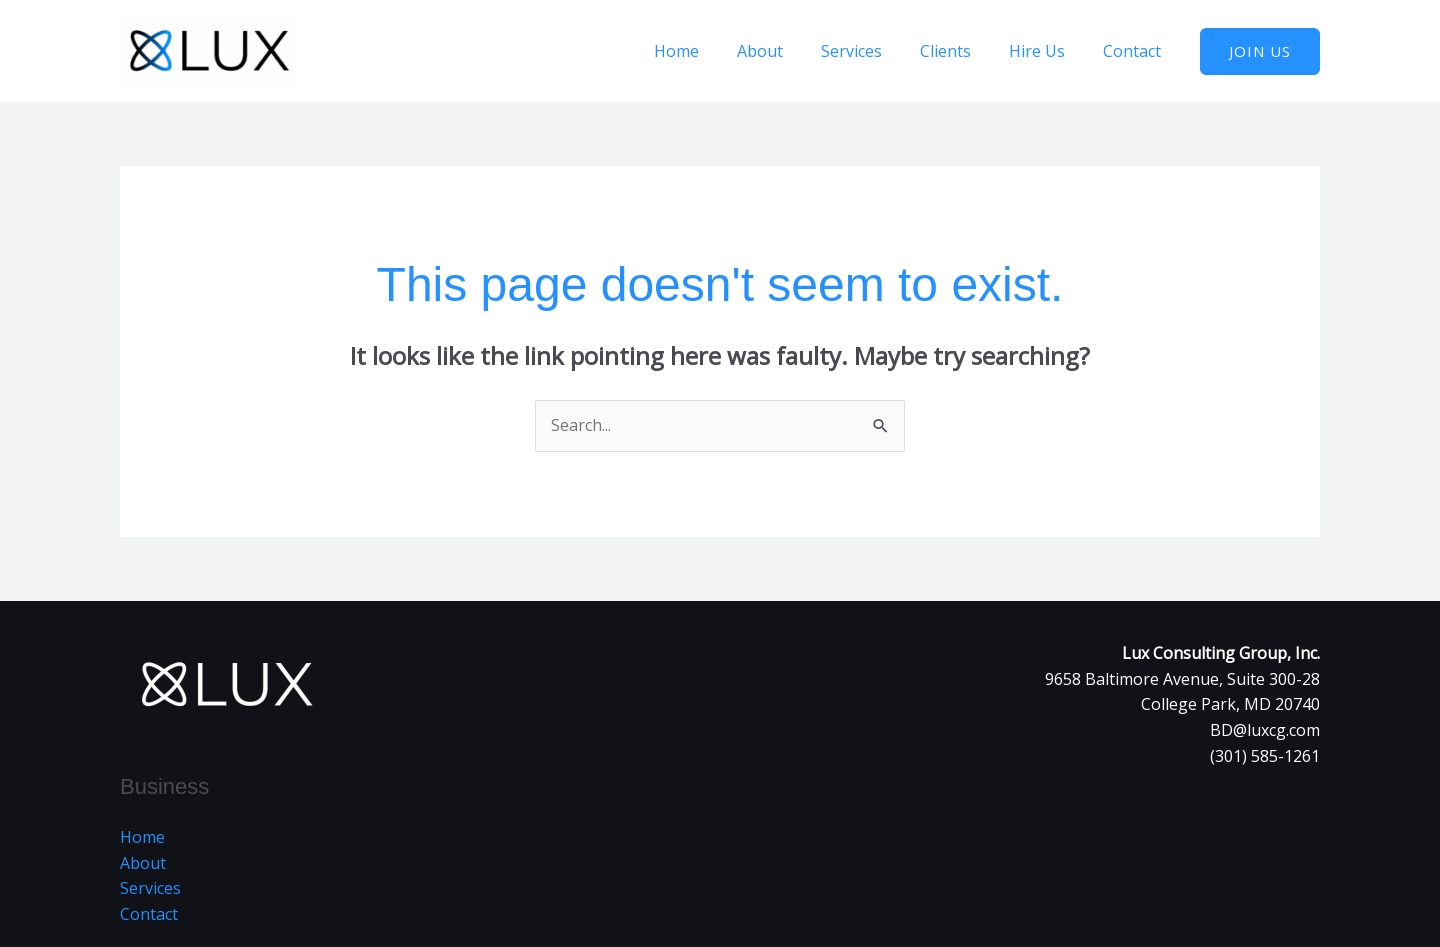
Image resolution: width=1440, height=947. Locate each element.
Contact (1135, 51)
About (787, 51)
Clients (960, 51)
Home (709, 51)
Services (872, 51)
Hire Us (1046, 51)
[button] (1260, 51)
